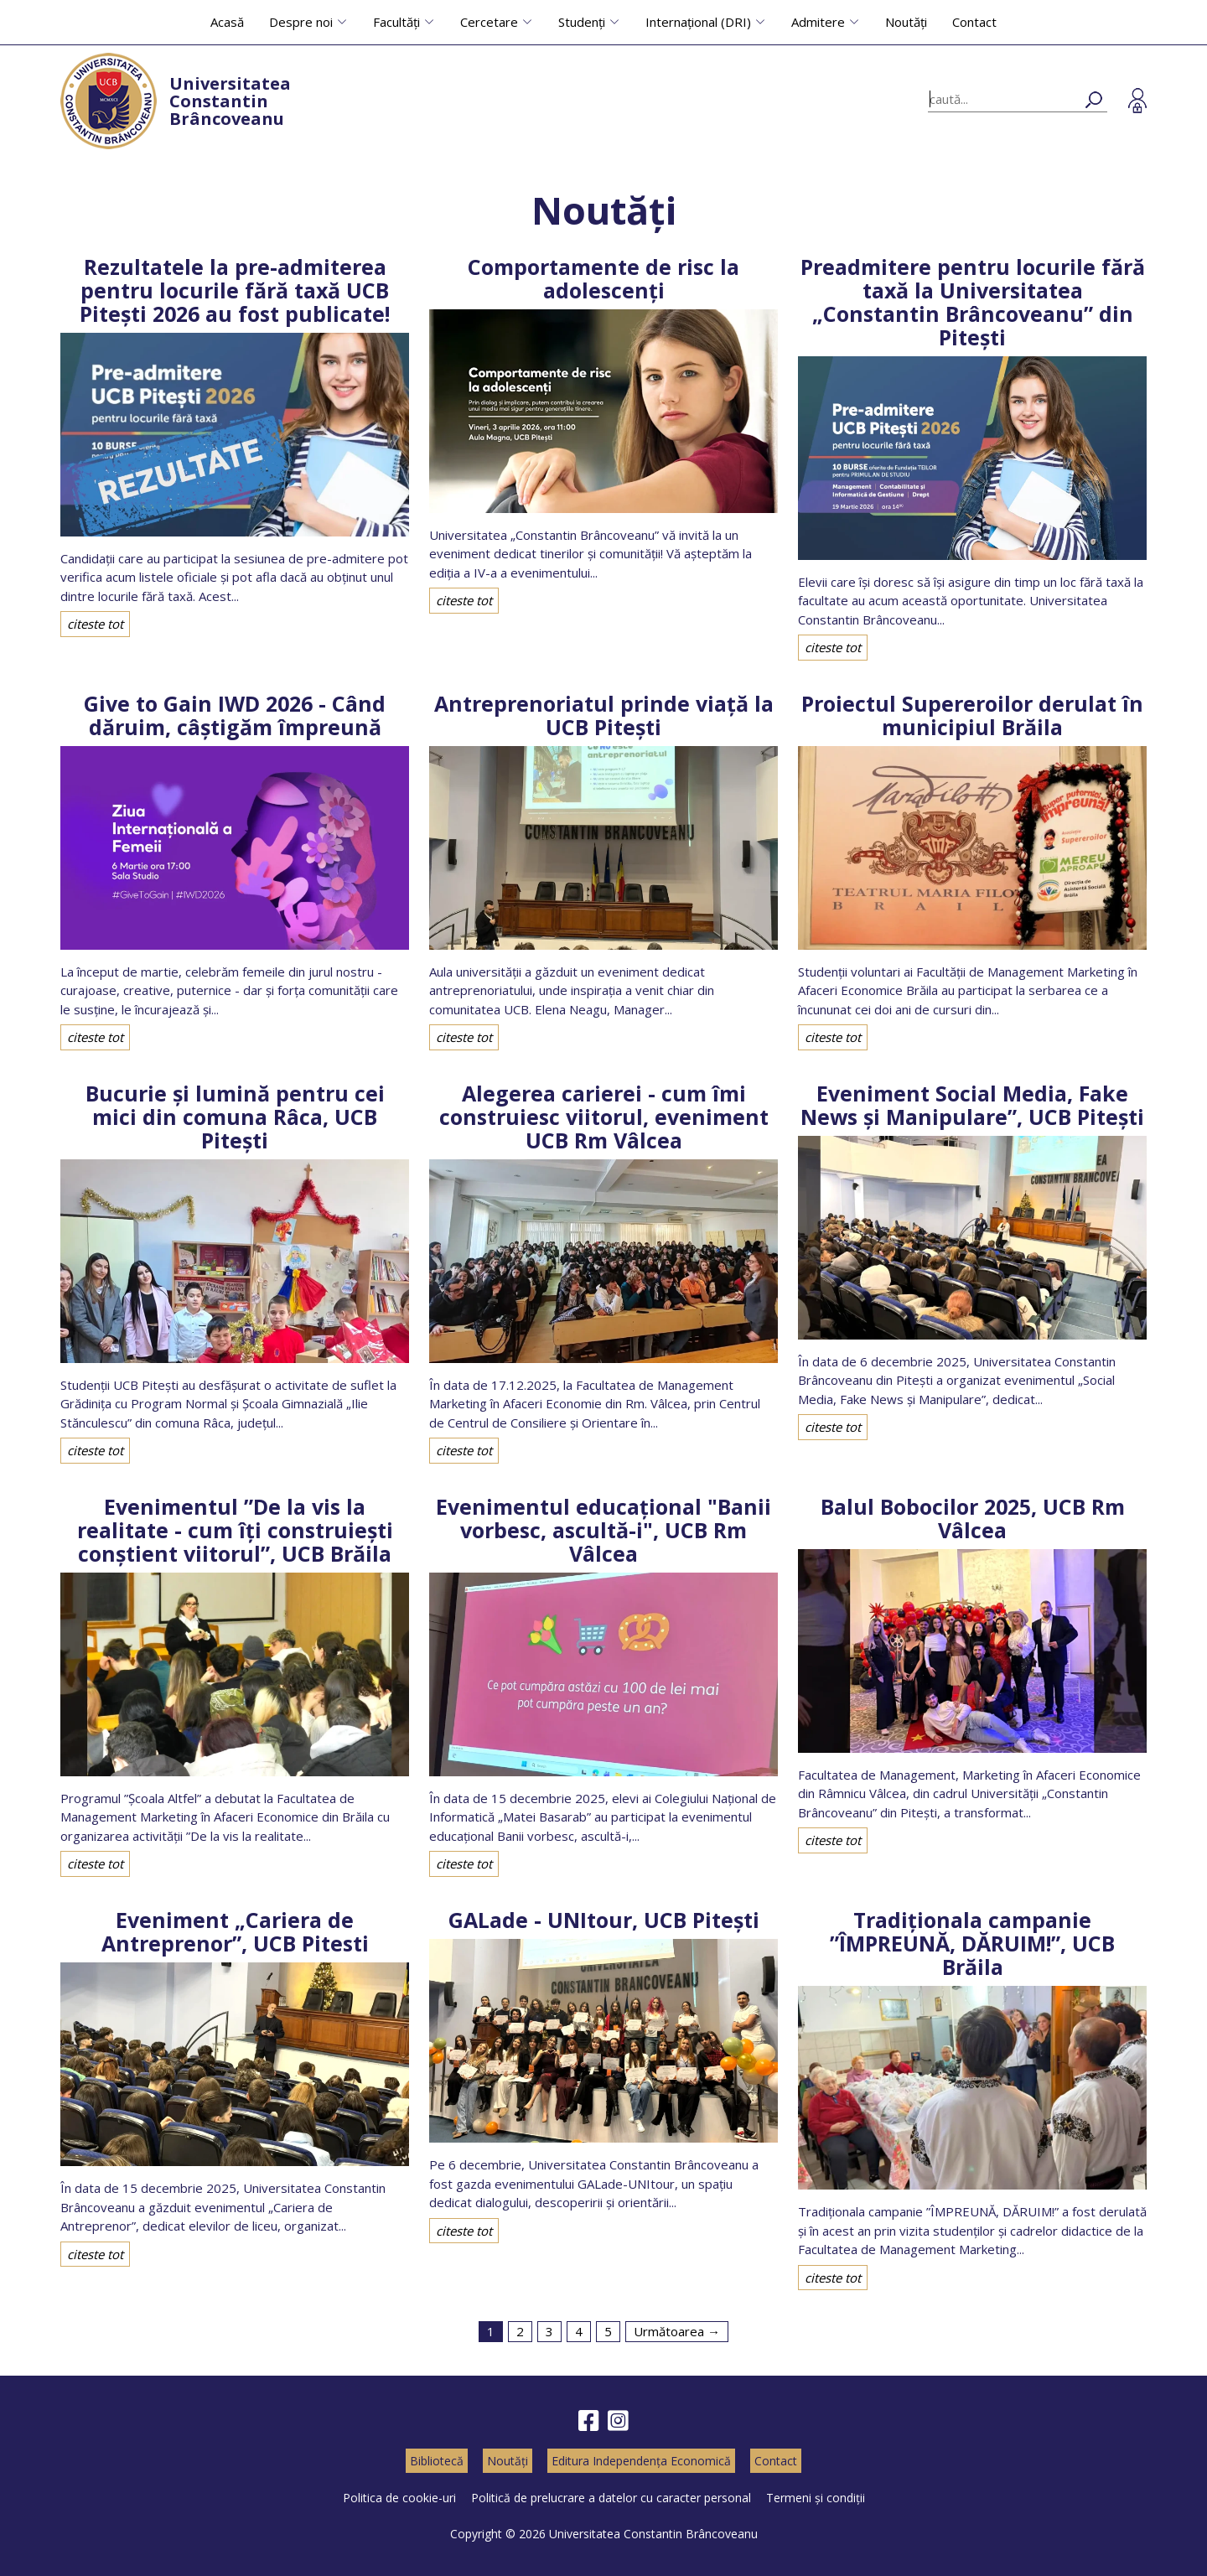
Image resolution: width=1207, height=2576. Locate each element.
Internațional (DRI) (698, 21)
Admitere (818, 21)
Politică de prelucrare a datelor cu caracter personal (611, 2498)
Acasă (227, 21)
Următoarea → (677, 2331)
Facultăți (396, 21)
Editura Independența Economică (641, 2461)
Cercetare (489, 21)
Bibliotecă (437, 2461)
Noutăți (906, 21)
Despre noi (301, 21)
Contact (974, 21)
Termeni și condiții (815, 2498)
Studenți (581, 21)
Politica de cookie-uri (399, 2498)
